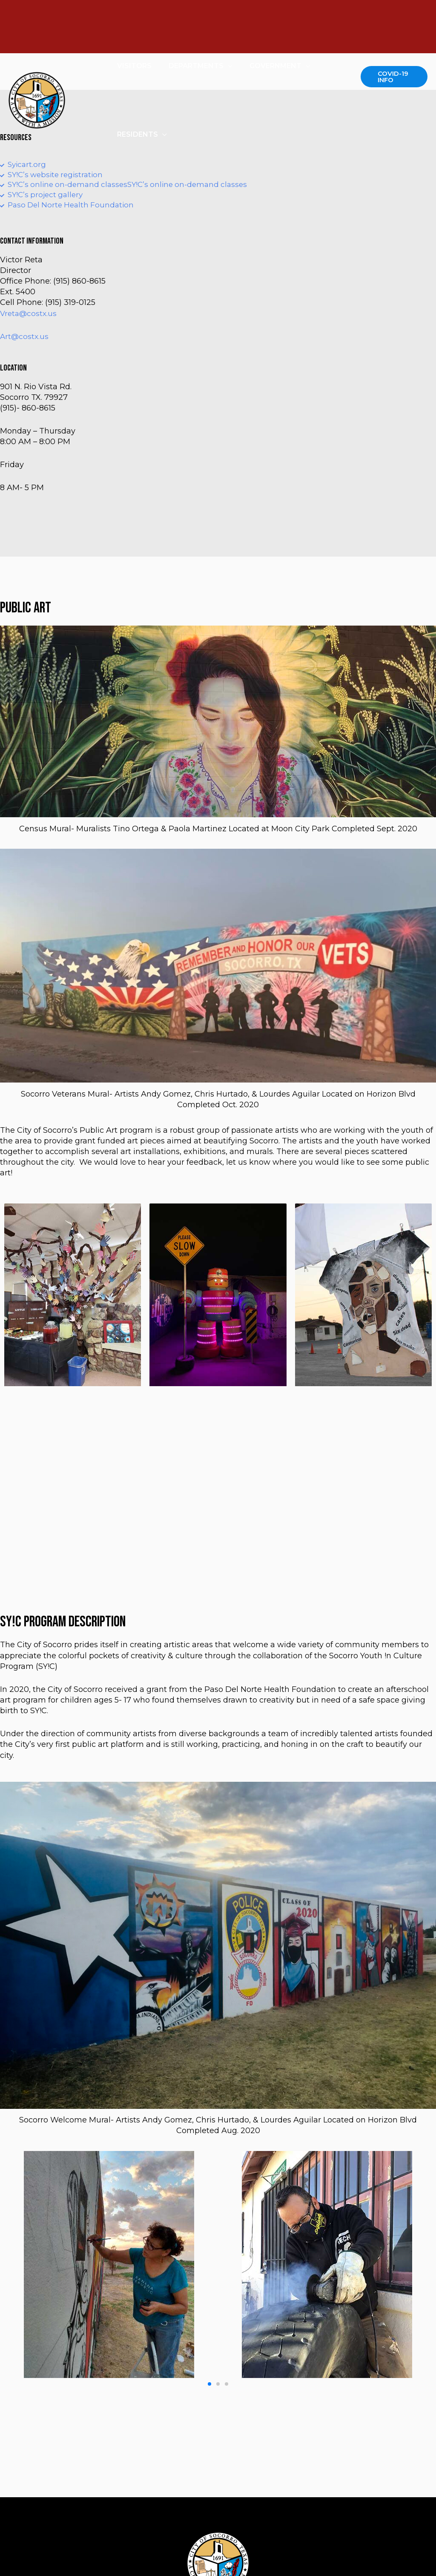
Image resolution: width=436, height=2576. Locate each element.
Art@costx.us (25, 339)
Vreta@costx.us (29, 316)
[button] (209, 2387)
